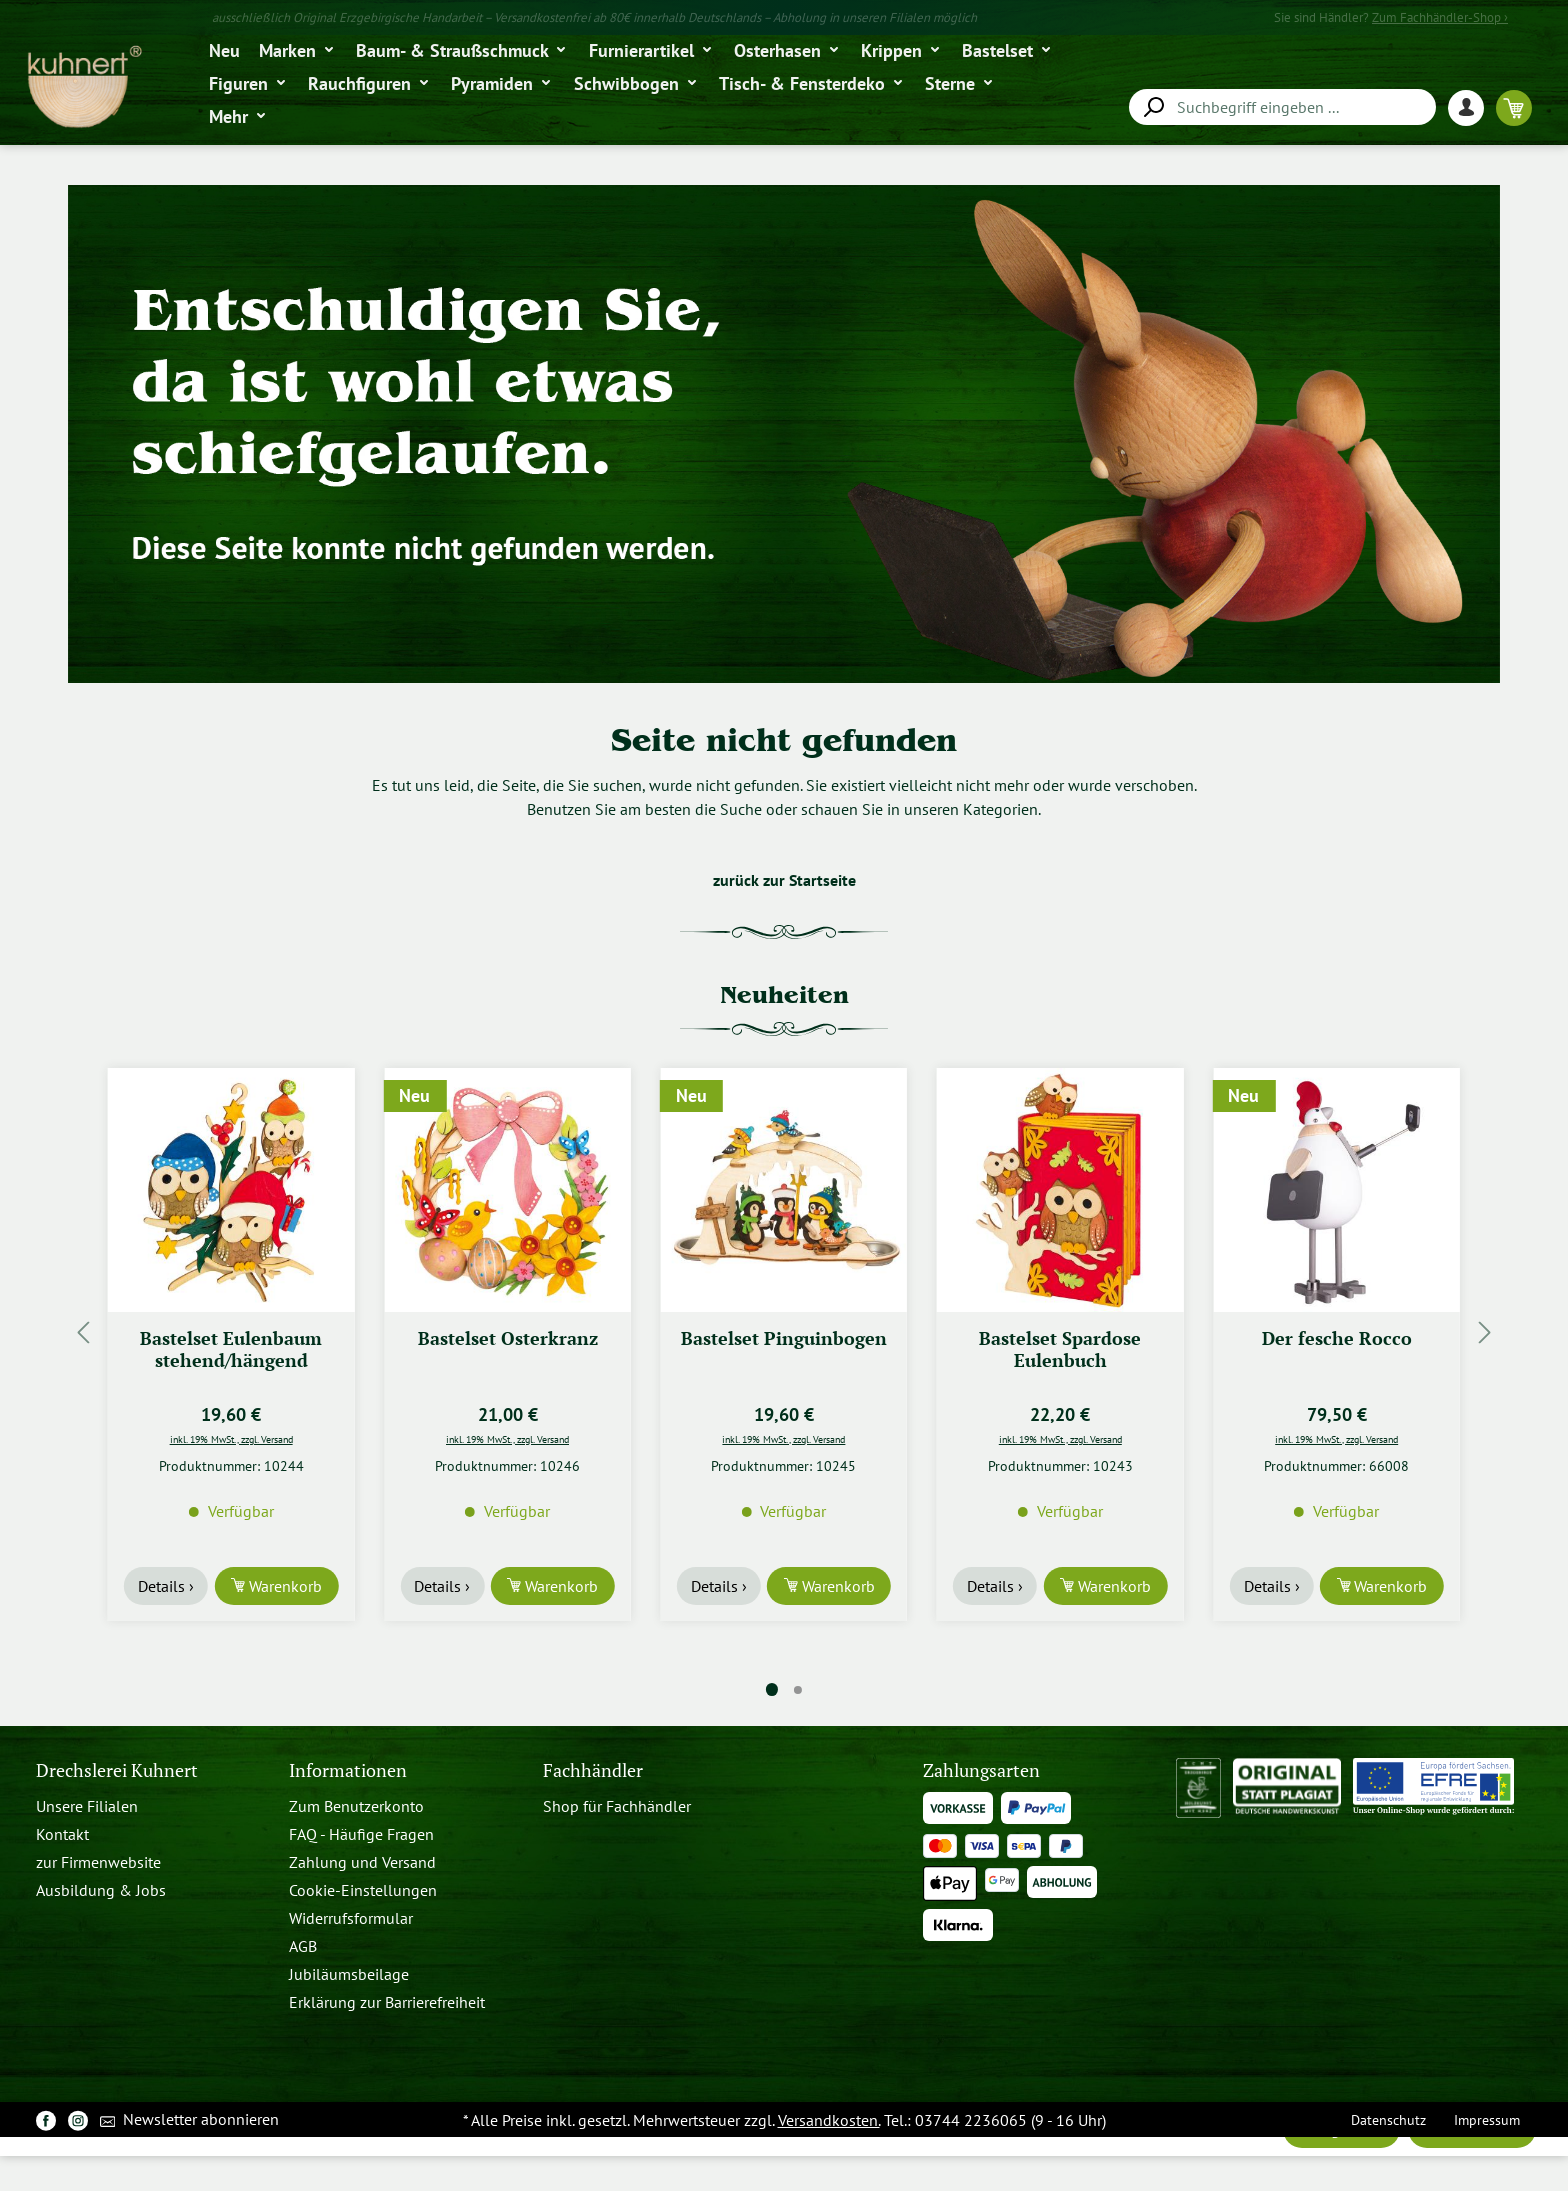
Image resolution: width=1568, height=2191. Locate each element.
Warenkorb (283, 1586)
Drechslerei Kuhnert (117, 1770)
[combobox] (1282, 107)
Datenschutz (1388, 2119)
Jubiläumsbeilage (349, 1974)
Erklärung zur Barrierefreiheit (387, 2002)
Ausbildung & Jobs (101, 1890)
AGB (303, 1946)
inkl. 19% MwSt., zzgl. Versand (231, 1439)
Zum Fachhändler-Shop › (1440, 17)
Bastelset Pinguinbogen (784, 1338)
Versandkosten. (829, 2120)
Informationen (348, 1770)
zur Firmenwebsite (98, 1862)
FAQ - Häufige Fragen (361, 1834)
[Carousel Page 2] (798, 1690)
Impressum (1487, 2119)
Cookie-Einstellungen (363, 1890)
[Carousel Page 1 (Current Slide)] (772, 1689)
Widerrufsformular (351, 1918)
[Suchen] (1153, 107)
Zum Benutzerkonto (356, 1806)
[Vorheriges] (83, 1332)
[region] (784, 1332)
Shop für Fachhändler (617, 1806)
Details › (166, 1586)
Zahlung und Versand (362, 1862)
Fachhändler (593, 1770)
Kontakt (62, 1834)
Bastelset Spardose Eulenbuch (1060, 1349)
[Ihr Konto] (1472, 107)
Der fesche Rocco (1337, 1338)
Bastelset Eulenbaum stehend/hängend (231, 1349)
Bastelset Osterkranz (508, 1338)
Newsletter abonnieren (189, 2120)
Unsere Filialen (87, 1806)
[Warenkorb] (1514, 107)
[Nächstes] (1485, 1332)
